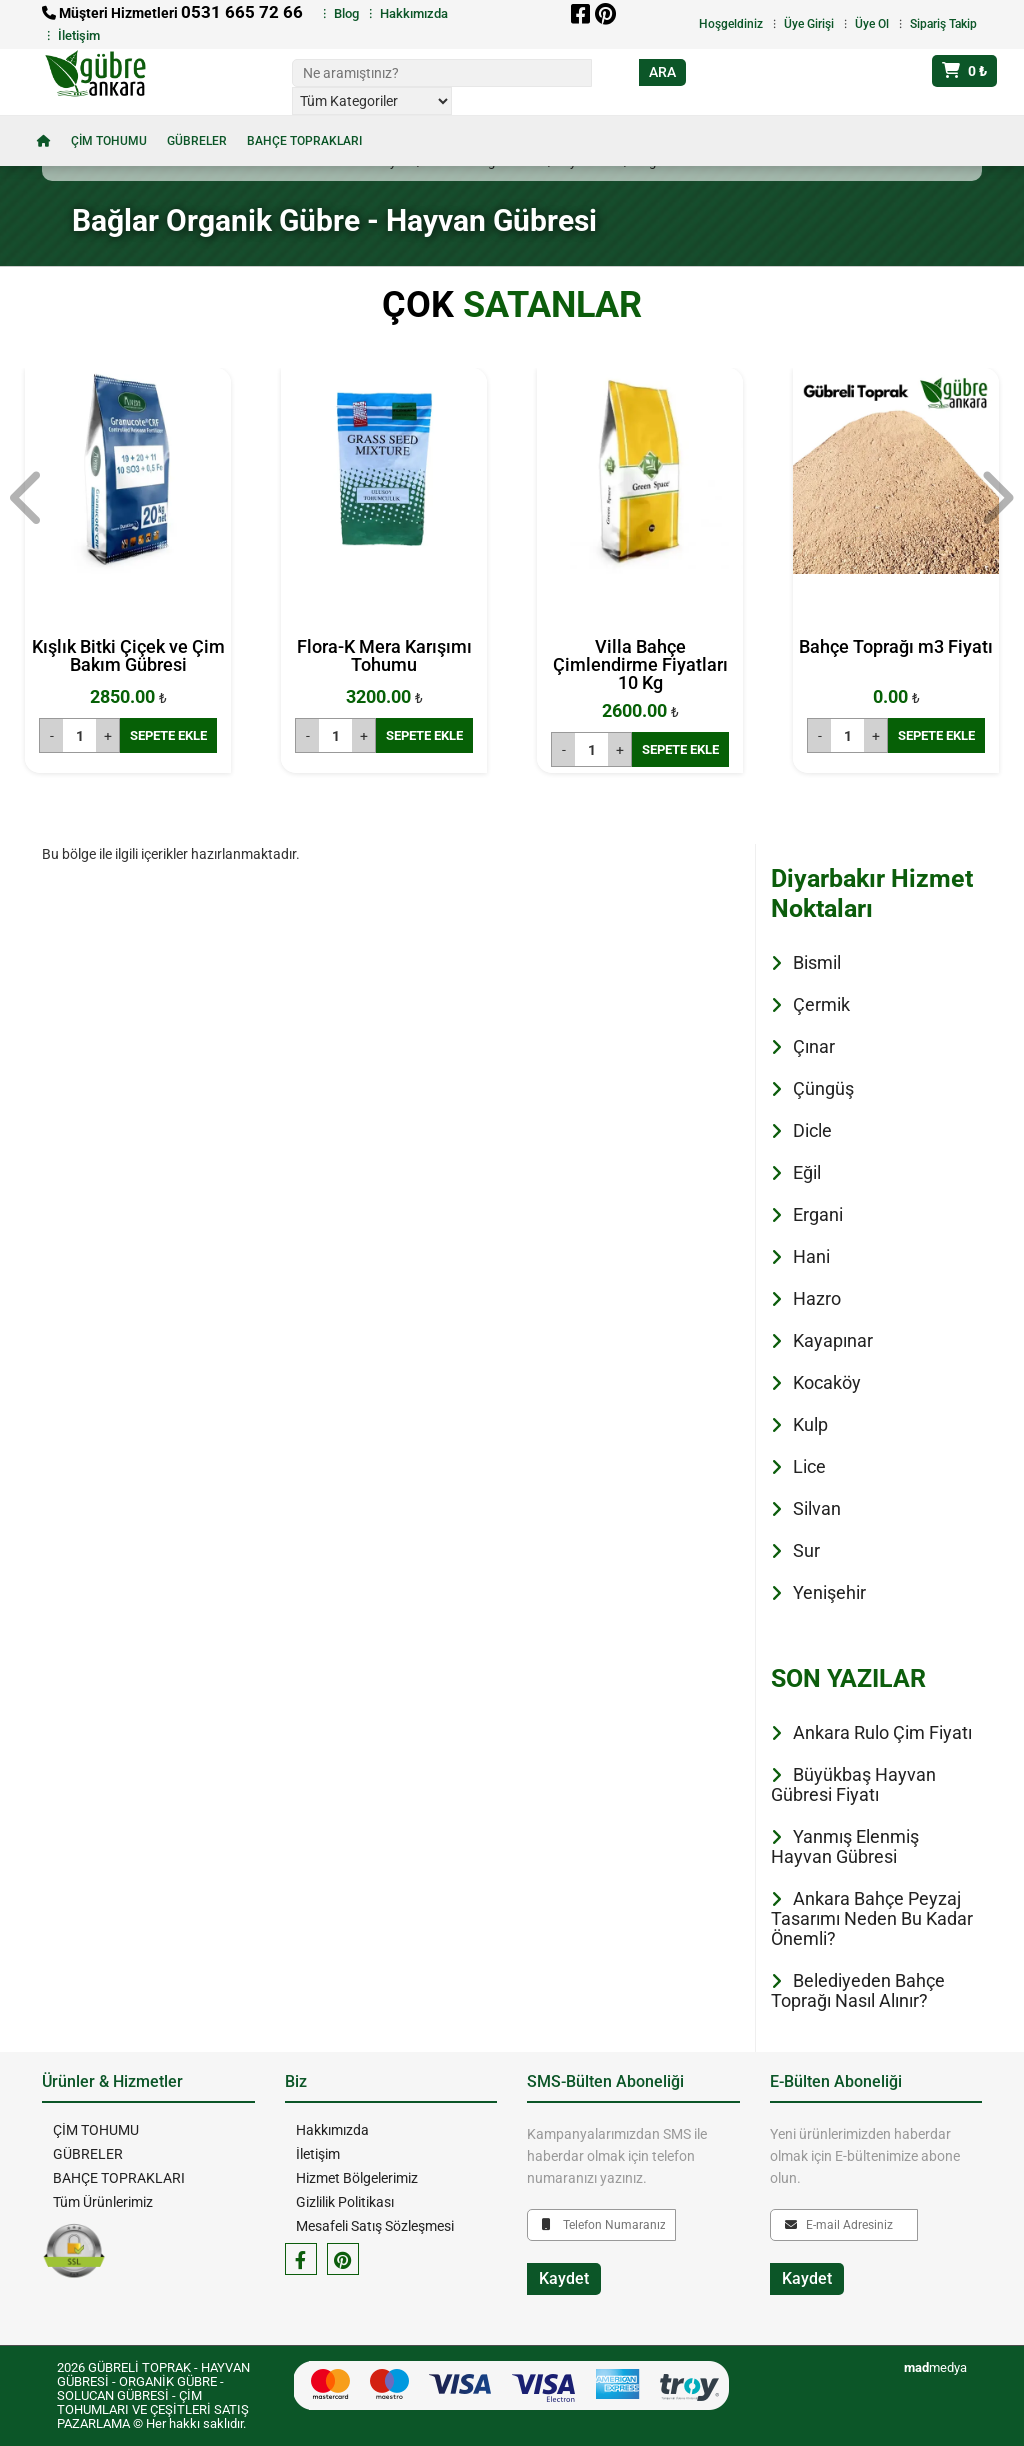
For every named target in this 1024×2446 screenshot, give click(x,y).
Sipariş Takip (943, 24)
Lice (809, 1466)
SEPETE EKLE (168, 735)
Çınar (814, 1046)
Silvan (817, 1508)
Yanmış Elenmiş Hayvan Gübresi (845, 1846)
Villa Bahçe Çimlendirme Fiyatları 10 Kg (640, 664)
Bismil (817, 962)
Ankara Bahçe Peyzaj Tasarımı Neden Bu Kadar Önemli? (872, 1918)
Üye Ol (872, 24)
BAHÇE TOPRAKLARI (304, 141)
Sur (806, 1550)
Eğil (807, 1172)
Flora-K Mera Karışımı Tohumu (384, 655)
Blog (346, 13)
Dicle (812, 1130)
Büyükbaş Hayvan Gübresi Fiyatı (853, 1784)
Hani (811, 1256)
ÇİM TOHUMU (109, 141)
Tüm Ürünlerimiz (102, 2202)
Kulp (810, 1424)
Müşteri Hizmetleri (172, 13)
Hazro (817, 1298)
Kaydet (564, 2278)
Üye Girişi (809, 24)
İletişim (79, 35)
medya (935, 2367)
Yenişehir (829, 1592)
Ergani (818, 1214)
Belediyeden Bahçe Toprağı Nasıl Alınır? (858, 1990)
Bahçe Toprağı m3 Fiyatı (896, 646)
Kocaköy (827, 1382)
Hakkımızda (414, 13)
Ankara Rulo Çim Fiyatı (882, 1732)
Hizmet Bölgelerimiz (356, 2178)
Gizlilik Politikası (344, 2202)
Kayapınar (833, 1340)
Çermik (821, 1004)
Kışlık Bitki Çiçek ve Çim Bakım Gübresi (128, 655)
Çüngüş (823, 1088)
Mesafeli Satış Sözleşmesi (374, 2226)
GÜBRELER (197, 141)
